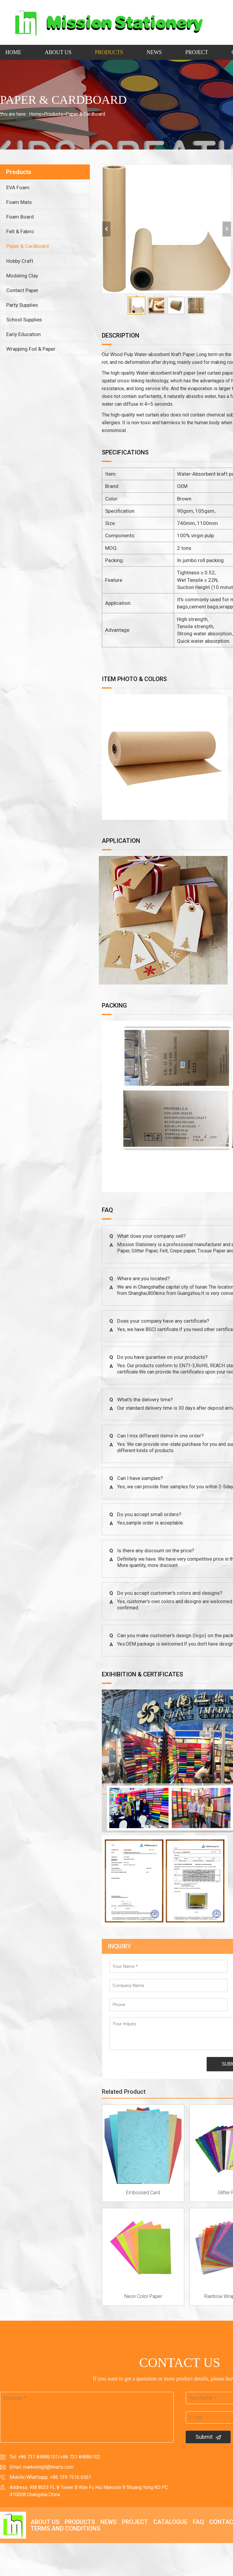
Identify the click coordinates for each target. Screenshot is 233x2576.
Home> (36, 114)
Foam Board (20, 217)
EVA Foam (17, 187)
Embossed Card (143, 2192)
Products (109, 52)
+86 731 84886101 (38, 2457)
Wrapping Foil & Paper (30, 349)
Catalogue (170, 2521)
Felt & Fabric (20, 231)
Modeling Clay (22, 276)
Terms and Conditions (65, 2528)
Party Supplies (22, 305)
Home (13, 52)
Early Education (23, 334)
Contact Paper (22, 290)
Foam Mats (19, 202)
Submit (208, 2437)
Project (196, 52)
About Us (58, 52)
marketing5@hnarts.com (48, 2467)
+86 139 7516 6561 (70, 2477)
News (154, 52)
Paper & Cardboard (85, 114)
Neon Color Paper (143, 2296)
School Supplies (24, 320)
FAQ (198, 2521)
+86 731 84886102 (80, 2457)
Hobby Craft (19, 261)
